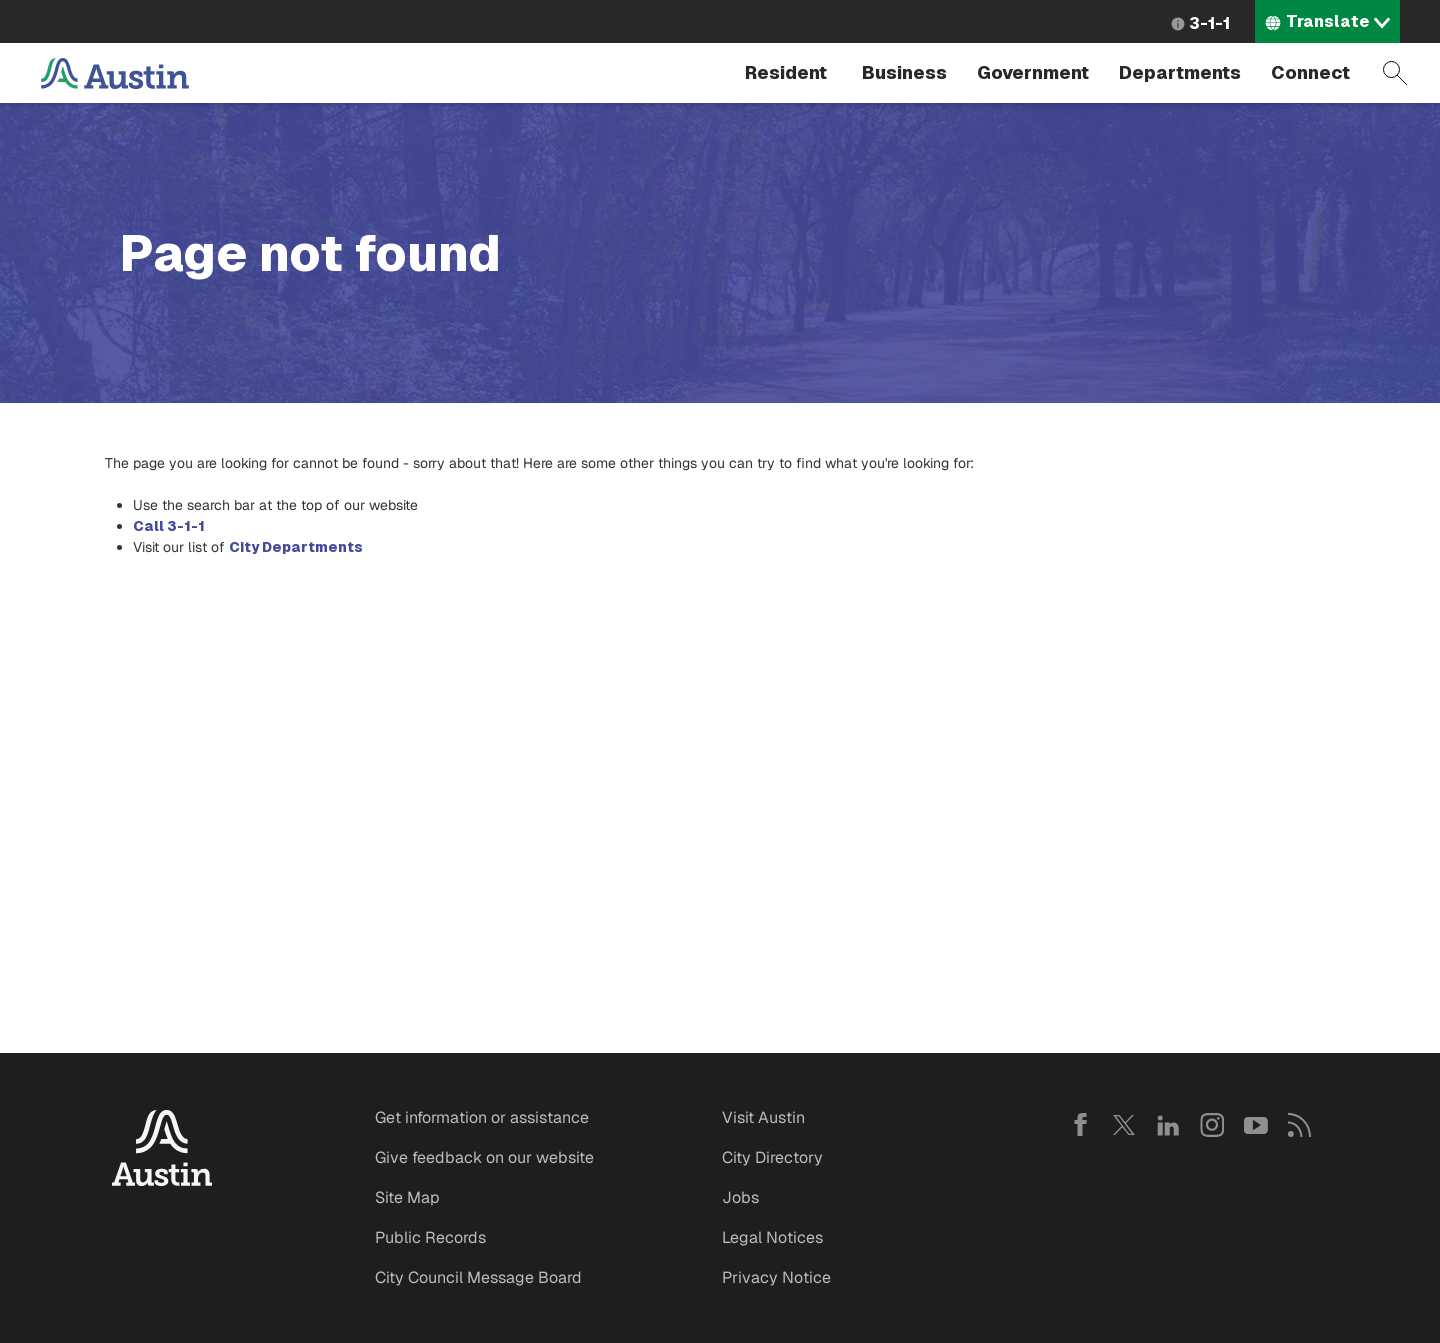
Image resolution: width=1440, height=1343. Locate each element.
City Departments (296, 547)
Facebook (1080, 1125)
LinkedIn (1168, 1125)
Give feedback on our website (484, 1157)
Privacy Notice (776, 1277)
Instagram (1212, 1125)
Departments (1180, 72)
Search (1395, 73)
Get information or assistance (482, 1117)
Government (1033, 72)
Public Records (430, 1237)
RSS (1300, 1125)
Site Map (407, 1197)
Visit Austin (763, 1117)
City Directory (772, 1157)
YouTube (1256, 1125)
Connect (1310, 72)
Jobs (740, 1197)
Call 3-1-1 (169, 526)
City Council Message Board (478, 1277)
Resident (786, 72)
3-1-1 (1209, 23)
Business (904, 72)
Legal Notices (772, 1237)
